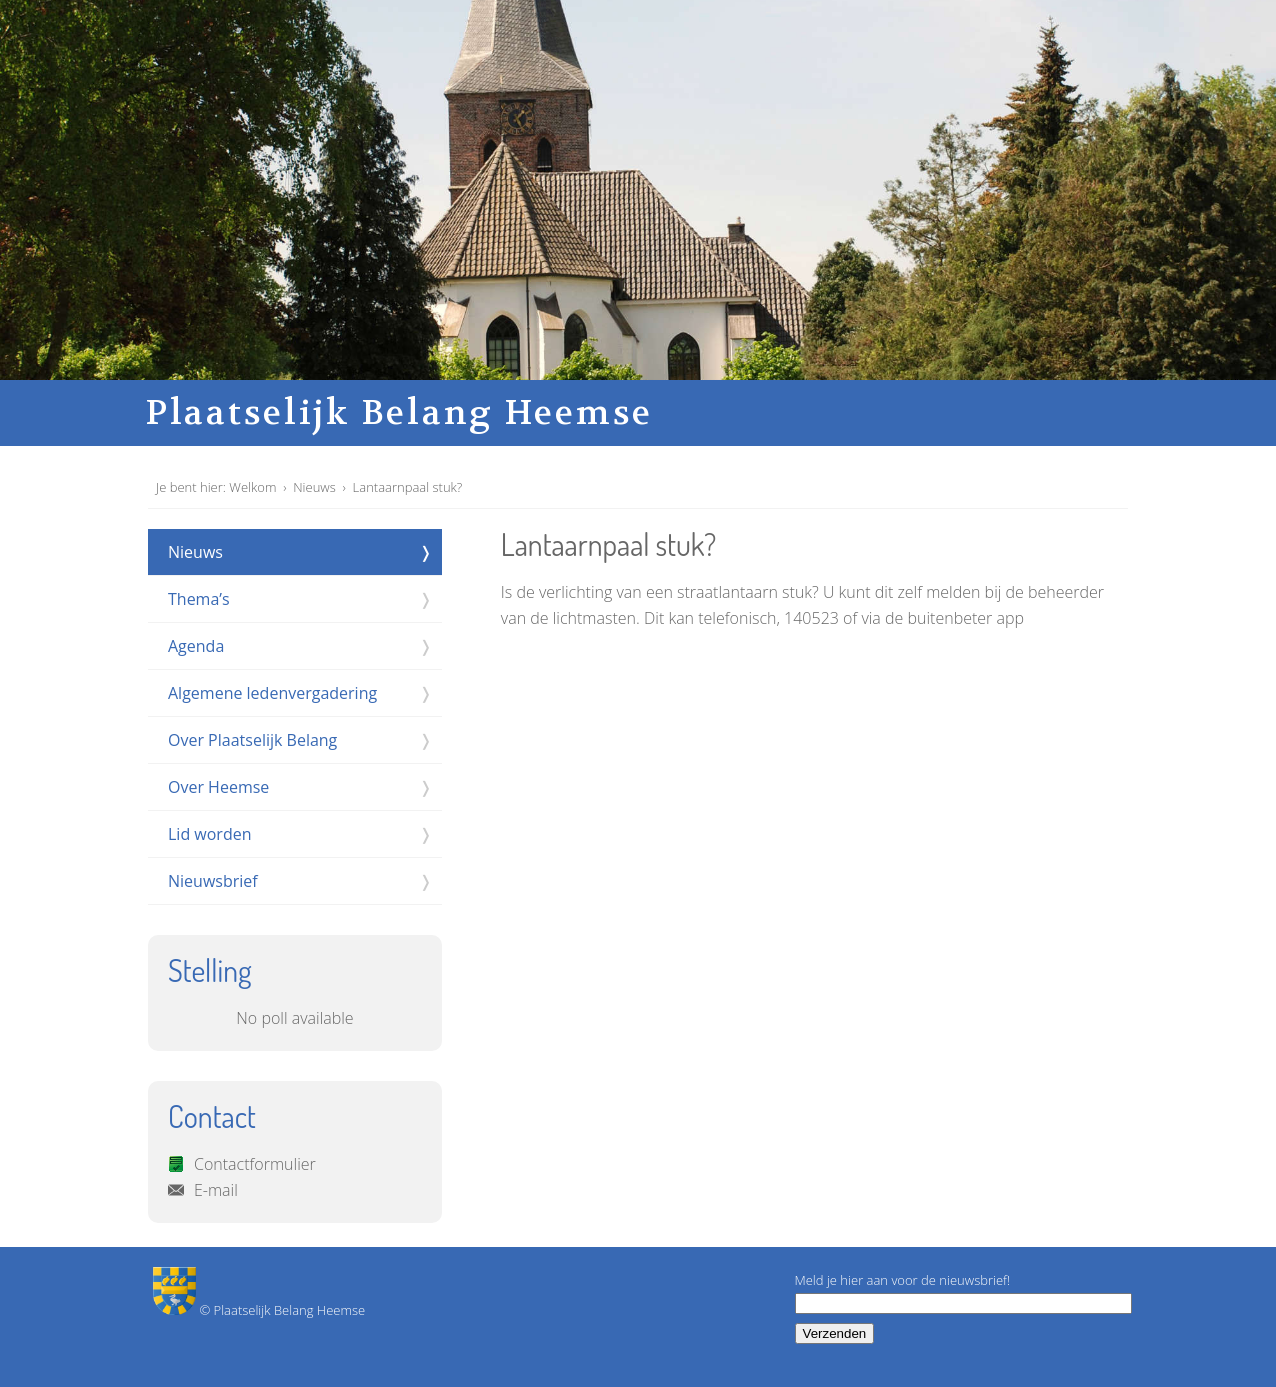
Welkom (252, 487)
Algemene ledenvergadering (272, 693)
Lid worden (209, 834)
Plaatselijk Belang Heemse (399, 413)
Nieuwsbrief (213, 881)
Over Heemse (218, 787)
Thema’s (199, 599)
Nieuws (314, 487)
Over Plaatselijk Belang (252, 740)
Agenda (196, 646)
